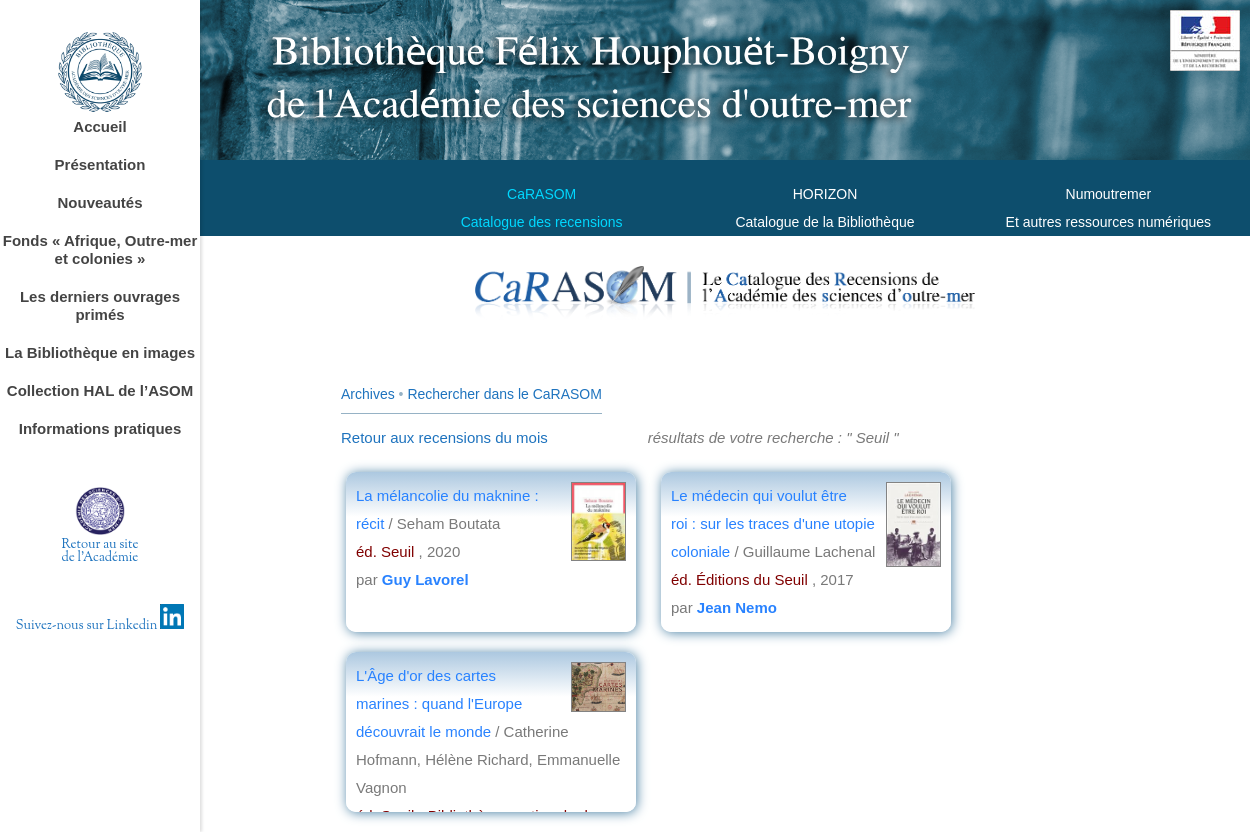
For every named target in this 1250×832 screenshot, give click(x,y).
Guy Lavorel (425, 579)
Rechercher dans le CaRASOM (504, 394)
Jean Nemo (737, 607)
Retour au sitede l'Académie (100, 551)
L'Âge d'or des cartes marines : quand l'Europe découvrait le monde (439, 703)
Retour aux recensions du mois (444, 437)
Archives (368, 394)
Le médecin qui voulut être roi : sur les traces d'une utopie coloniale (773, 523)
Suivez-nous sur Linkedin (100, 626)
